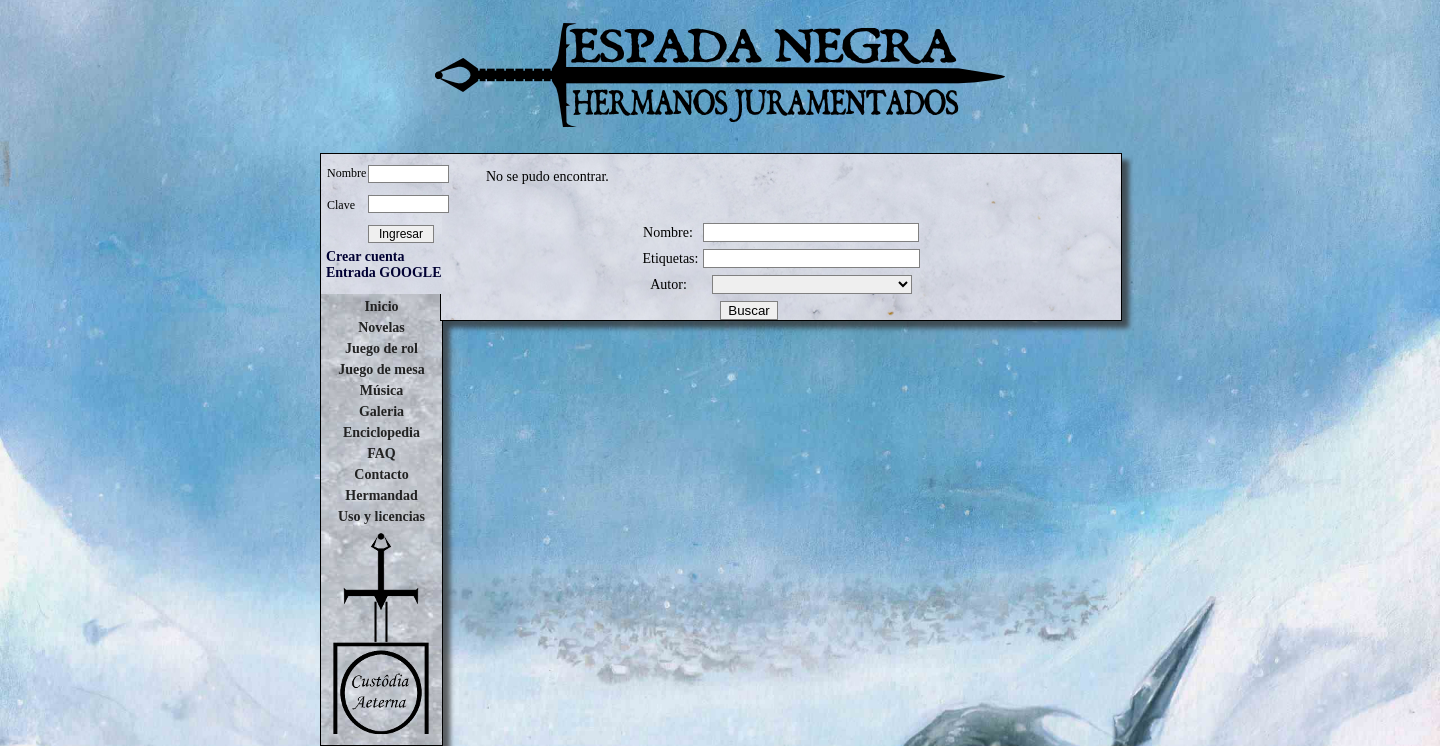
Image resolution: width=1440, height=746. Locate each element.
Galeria (381, 411)
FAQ (381, 453)
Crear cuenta (365, 256)
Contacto (381, 474)
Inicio (381, 306)
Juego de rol (381, 348)
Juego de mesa (381, 369)
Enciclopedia (381, 432)
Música (382, 390)
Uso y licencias (381, 516)
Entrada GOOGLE (384, 272)
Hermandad (381, 495)
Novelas (381, 327)
